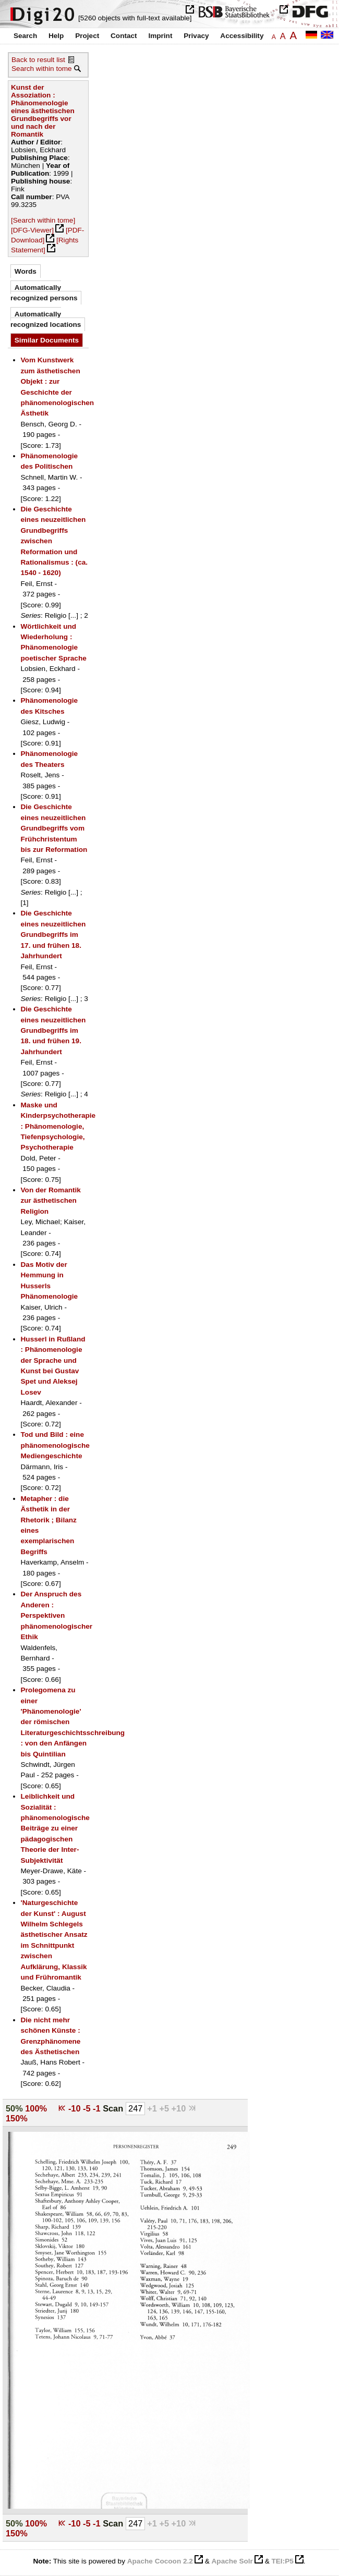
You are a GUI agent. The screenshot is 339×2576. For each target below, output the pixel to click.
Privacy (196, 36)
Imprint (160, 36)
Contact (124, 36)
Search (25, 36)
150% (17, 2118)
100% (36, 2108)
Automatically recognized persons (44, 293)
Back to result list (38, 60)
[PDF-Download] (47, 235)
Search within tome (41, 68)
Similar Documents (47, 340)
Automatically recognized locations (45, 319)
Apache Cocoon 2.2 (160, 2561)
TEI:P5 (282, 2561)
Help (56, 36)
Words (26, 271)
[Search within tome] (43, 220)
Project (87, 36)
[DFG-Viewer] (32, 230)
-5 (88, 2108)
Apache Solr (232, 2561)
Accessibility (241, 36)
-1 (98, 2108)
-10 (75, 2108)
